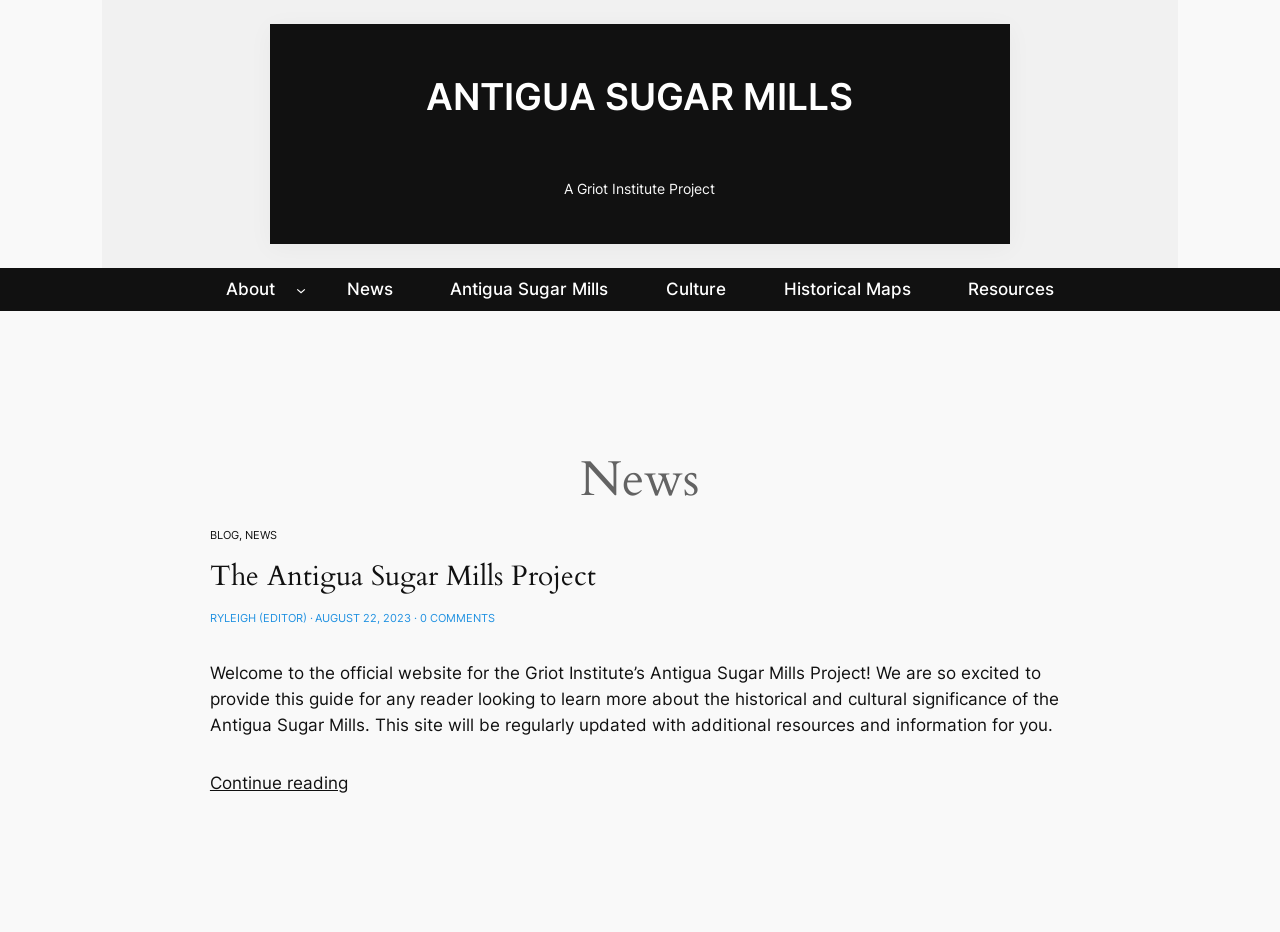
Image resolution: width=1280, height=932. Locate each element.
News (261, 535)
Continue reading (279, 783)
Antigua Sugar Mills (639, 96)
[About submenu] (301, 289)
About (250, 289)
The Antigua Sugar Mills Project (403, 576)
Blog (224, 535)
